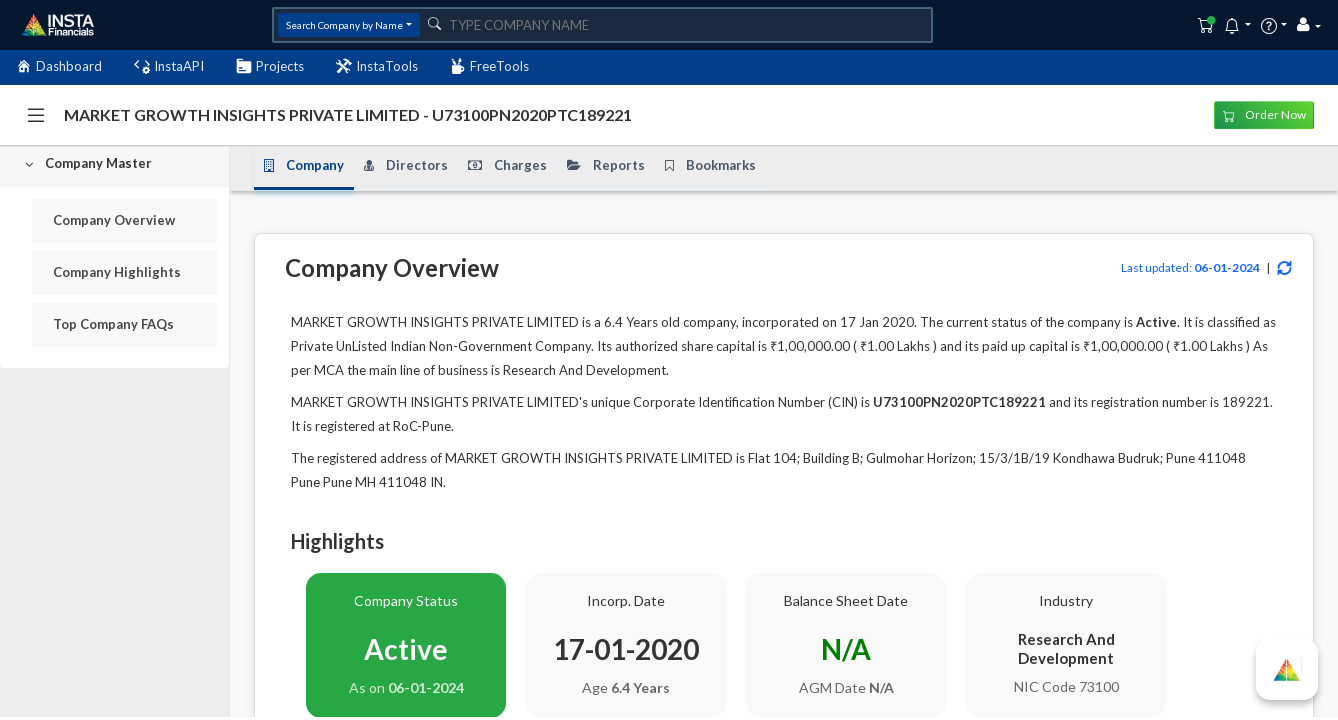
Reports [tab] (606, 165)
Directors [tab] (406, 165)
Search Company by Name (344, 25)
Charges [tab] (507, 165)
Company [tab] (304, 165)
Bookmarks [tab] (710, 165)
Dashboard (59, 66)
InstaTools (377, 66)
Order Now (1264, 114)
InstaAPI (169, 66)
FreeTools (489, 66)
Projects (270, 66)
